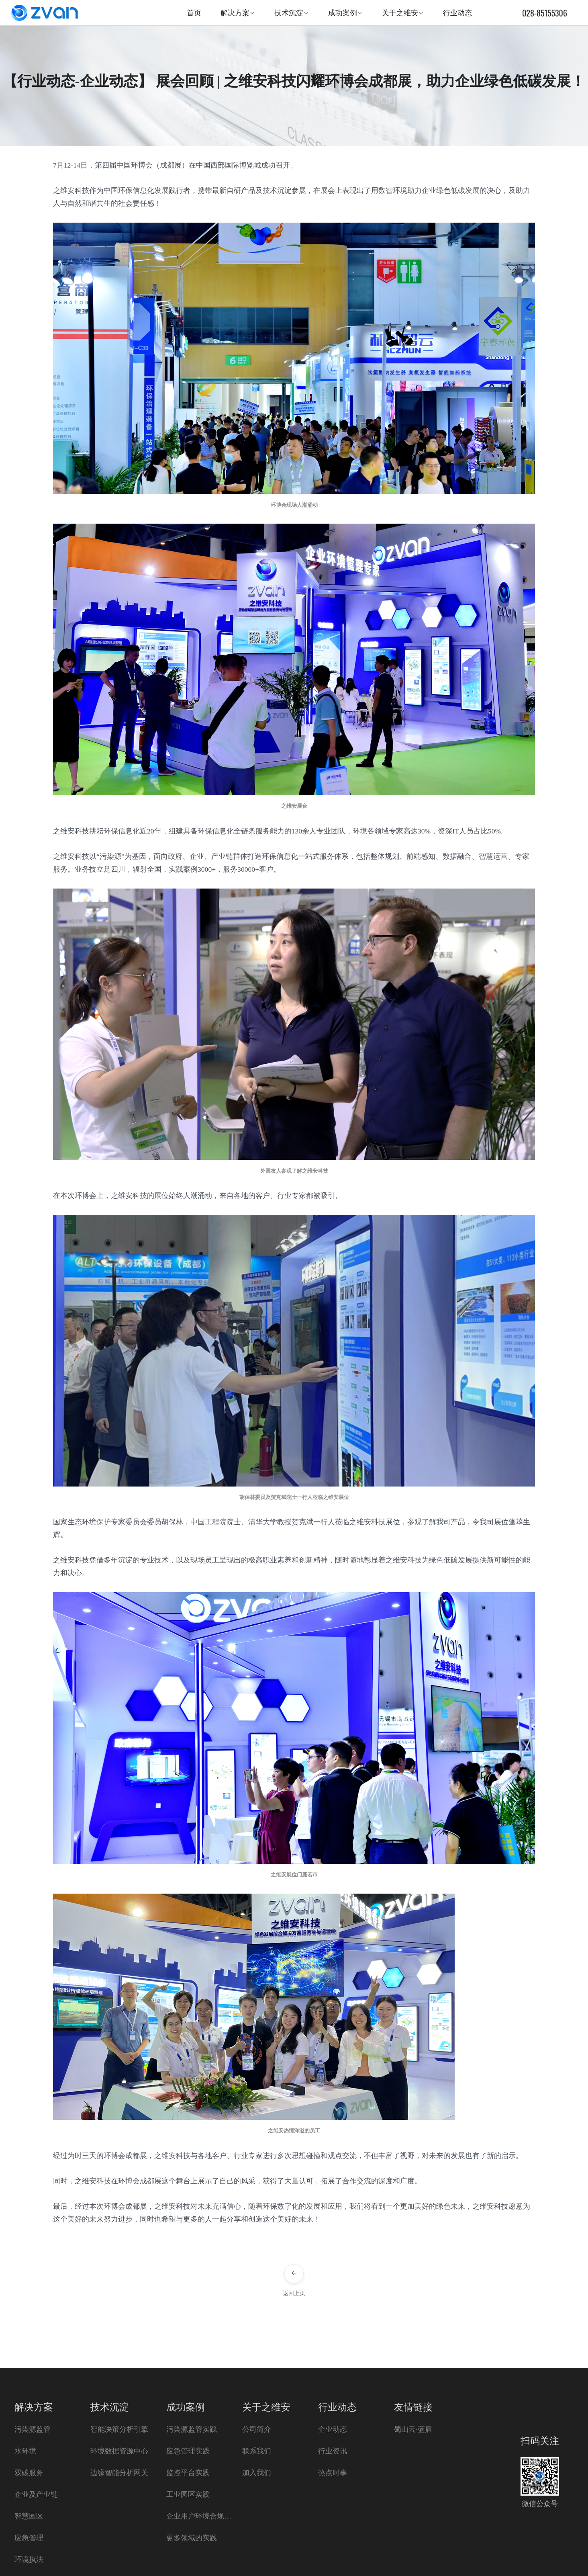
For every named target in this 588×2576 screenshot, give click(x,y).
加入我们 (256, 2473)
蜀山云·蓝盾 (413, 2429)
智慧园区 (28, 2516)
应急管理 (28, 2538)
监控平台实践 (188, 2473)
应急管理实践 (188, 2451)
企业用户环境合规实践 (200, 2516)
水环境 (25, 2451)
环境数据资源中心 (119, 2451)
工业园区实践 (188, 2494)
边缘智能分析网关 (119, 2473)
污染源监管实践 (191, 2429)
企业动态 (332, 2429)
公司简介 (256, 2429)
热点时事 (332, 2473)
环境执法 (28, 2560)
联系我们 (256, 2451)
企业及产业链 (36, 2494)
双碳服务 (28, 2473)
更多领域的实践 (191, 2538)
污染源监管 (32, 2429)
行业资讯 (332, 2451)
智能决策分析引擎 (119, 2429)
